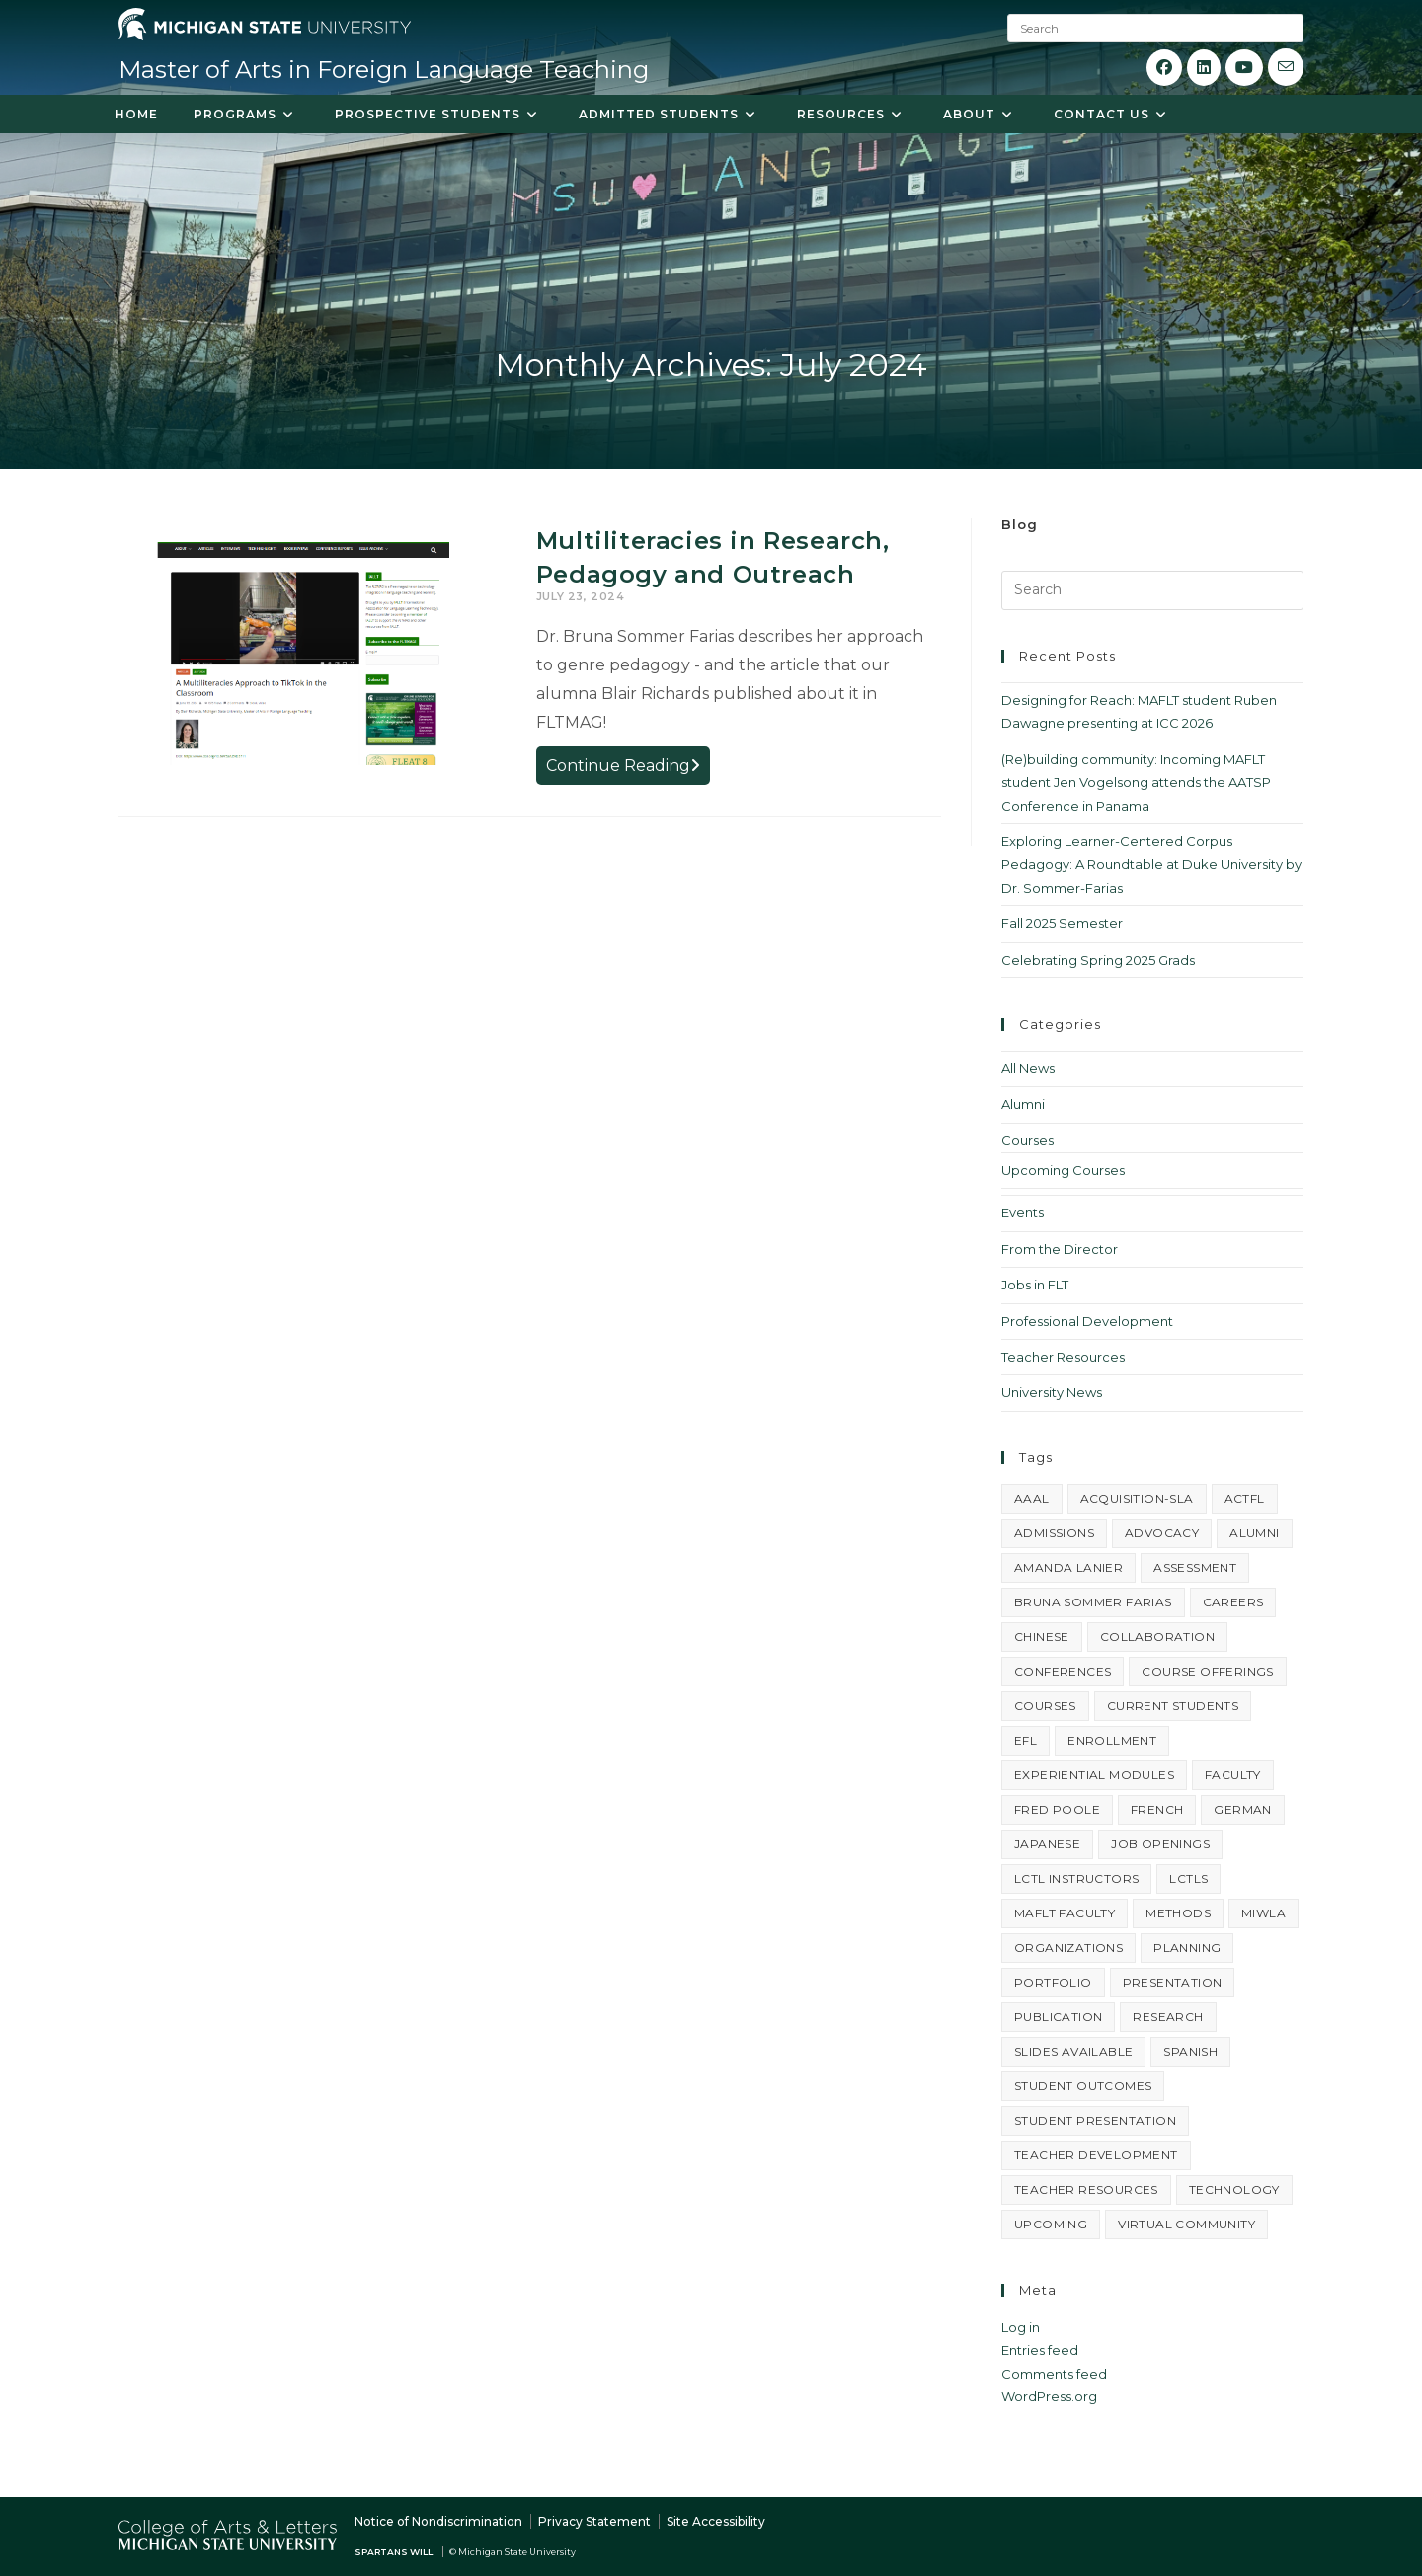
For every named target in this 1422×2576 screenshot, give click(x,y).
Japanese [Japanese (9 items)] (1047, 1843)
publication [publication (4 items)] (1058, 2016)
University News (1051, 1392)
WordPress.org (1049, 2396)
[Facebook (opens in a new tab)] (1164, 67)
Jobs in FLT (1034, 1284)
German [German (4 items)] (1242, 1809)
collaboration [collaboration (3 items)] (1157, 1636)
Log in (1020, 2327)
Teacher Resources (1063, 1357)
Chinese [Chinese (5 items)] (1041, 1636)
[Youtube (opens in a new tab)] (1244, 67)
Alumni (1023, 1104)
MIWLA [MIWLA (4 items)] (1263, 1913)
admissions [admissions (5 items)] (1054, 1532)
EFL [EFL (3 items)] (1025, 1740)
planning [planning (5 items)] (1187, 1947)
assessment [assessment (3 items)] (1194, 1567)
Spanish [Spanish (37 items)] (1190, 2051)
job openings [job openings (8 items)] (1160, 1843)
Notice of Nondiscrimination (438, 2521)
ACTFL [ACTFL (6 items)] (1244, 1498)
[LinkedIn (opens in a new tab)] (1204, 67)
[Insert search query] (1152, 590)
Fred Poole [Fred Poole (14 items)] (1057, 1809)
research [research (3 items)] (1168, 2016)
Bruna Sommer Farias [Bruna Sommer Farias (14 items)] (1093, 1602)
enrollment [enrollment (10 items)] (1111, 1740)
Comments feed (1054, 2373)
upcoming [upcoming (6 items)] (1050, 2224)
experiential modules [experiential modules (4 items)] (1094, 1774)
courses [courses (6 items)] (1045, 1705)
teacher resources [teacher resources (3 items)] (1086, 2189)
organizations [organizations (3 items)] (1068, 1947)
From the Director (1059, 1249)
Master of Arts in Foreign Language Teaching (383, 69)
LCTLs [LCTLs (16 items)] (1188, 1878)
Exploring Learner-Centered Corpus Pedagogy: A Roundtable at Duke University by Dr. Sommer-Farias (1151, 864)
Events (1022, 1212)
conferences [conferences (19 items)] (1062, 1671)
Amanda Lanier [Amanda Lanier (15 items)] (1068, 1567)
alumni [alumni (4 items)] (1254, 1532)
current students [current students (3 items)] (1172, 1705)
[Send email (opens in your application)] (1286, 67)
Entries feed (1039, 2350)
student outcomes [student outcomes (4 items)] (1082, 2085)
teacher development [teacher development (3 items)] (1096, 2154)
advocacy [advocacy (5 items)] (1162, 1532)
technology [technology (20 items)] (1234, 2189)
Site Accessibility (716, 2521)
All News (1028, 1068)
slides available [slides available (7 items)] (1073, 2051)
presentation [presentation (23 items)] (1173, 1982)
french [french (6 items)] (1157, 1809)
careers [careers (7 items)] (1233, 1602)
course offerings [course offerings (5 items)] (1207, 1671)
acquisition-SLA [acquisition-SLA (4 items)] (1137, 1498)
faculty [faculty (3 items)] (1233, 1774)
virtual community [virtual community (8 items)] (1186, 2224)
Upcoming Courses (1063, 1170)
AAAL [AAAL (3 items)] (1032, 1498)
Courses (1027, 1140)
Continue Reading (628, 768)
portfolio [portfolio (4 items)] (1053, 1982)
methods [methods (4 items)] (1178, 1913)
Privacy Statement (594, 2521)
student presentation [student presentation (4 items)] (1095, 2120)
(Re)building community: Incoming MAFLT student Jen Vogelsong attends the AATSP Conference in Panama (1136, 782)
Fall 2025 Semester (1062, 923)
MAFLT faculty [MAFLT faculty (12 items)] (1064, 1913)
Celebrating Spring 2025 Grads (1098, 960)
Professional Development (1087, 1321)
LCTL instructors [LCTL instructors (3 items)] (1076, 1878)
